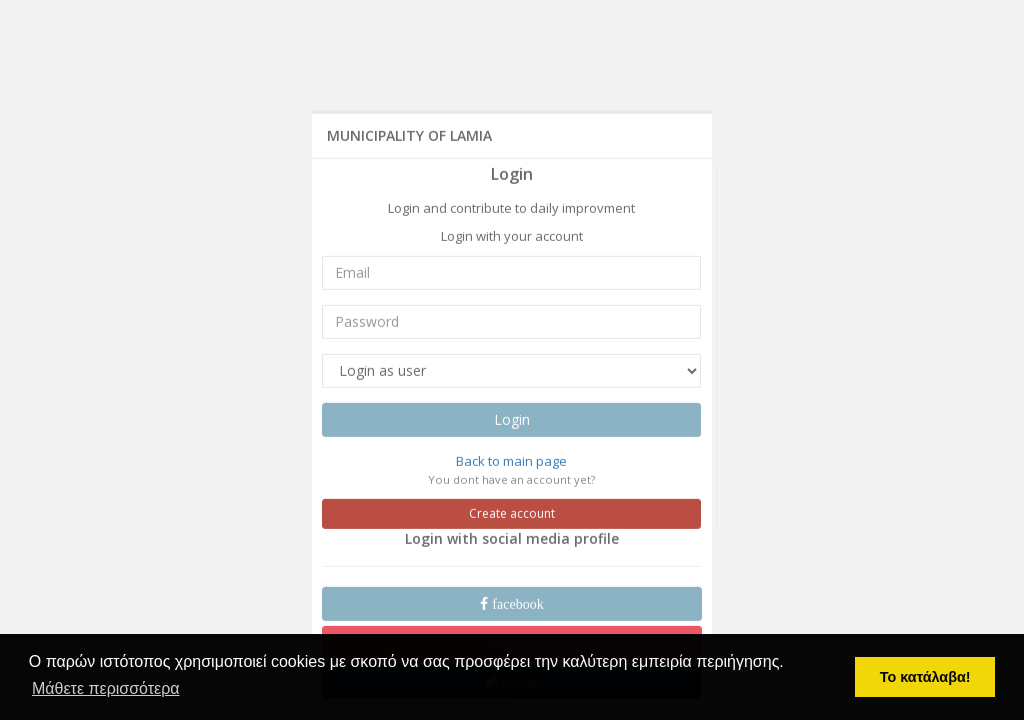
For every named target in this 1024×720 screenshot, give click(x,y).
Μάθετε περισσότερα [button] (106, 688)
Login (512, 418)
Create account (512, 512)
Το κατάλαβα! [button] (925, 677)
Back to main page (511, 460)
